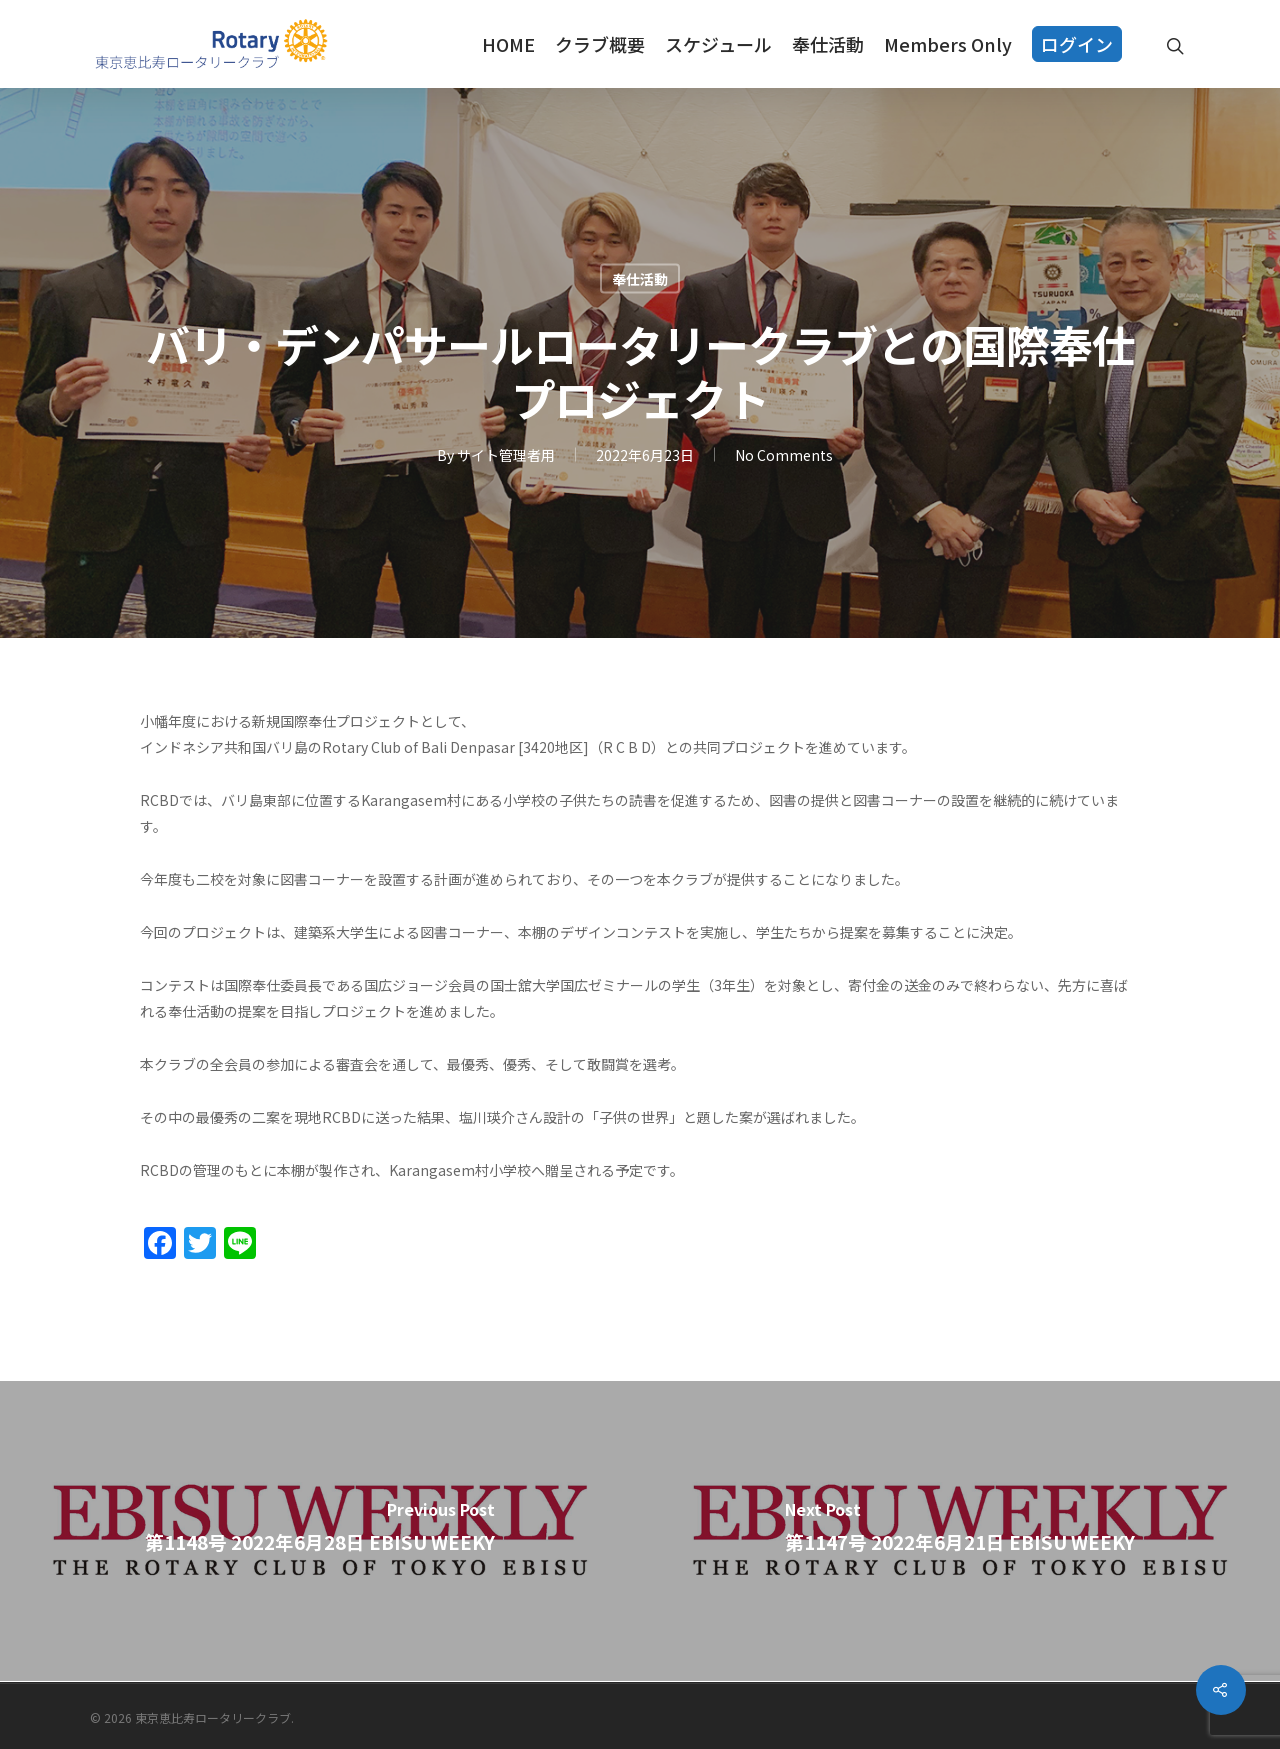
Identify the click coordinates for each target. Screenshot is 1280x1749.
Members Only (948, 44)
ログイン (1077, 44)
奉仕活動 (828, 44)
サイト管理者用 (506, 455)
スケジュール (718, 44)
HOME (508, 44)
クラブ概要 (600, 44)
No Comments (784, 455)
